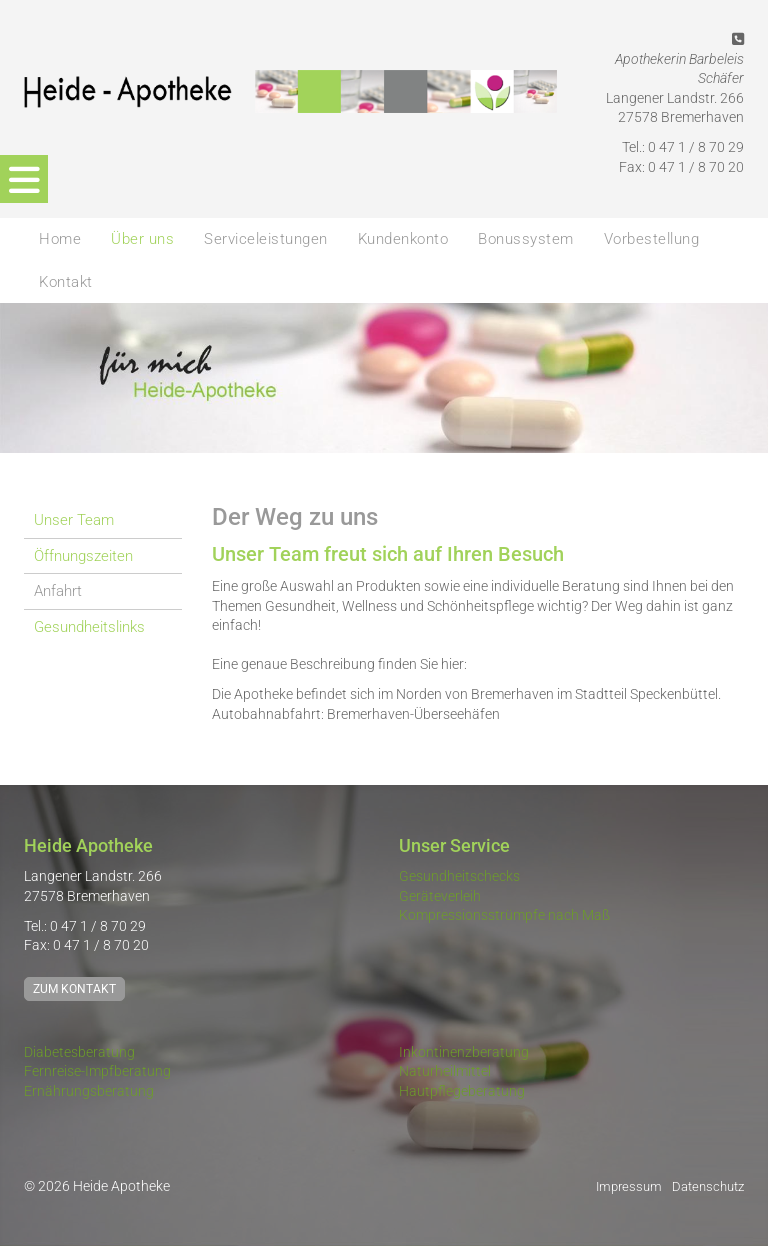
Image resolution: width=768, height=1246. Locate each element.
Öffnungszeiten (83, 556)
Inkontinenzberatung (464, 1052)
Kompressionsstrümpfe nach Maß (504, 915)
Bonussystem (526, 239)
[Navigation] (24, 179)
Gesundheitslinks (89, 627)
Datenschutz (708, 1186)
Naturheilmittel (445, 1071)
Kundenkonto (403, 239)
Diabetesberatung (79, 1052)
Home (60, 239)
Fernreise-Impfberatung (97, 1071)
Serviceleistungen (266, 239)
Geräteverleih (440, 896)
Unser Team (74, 520)
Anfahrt (58, 591)
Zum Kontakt (74, 989)
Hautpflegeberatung (462, 1091)
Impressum (629, 1186)
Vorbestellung (652, 239)
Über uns (142, 239)
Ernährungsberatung (89, 1091)
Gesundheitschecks (459, 876)
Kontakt (66, 282)
